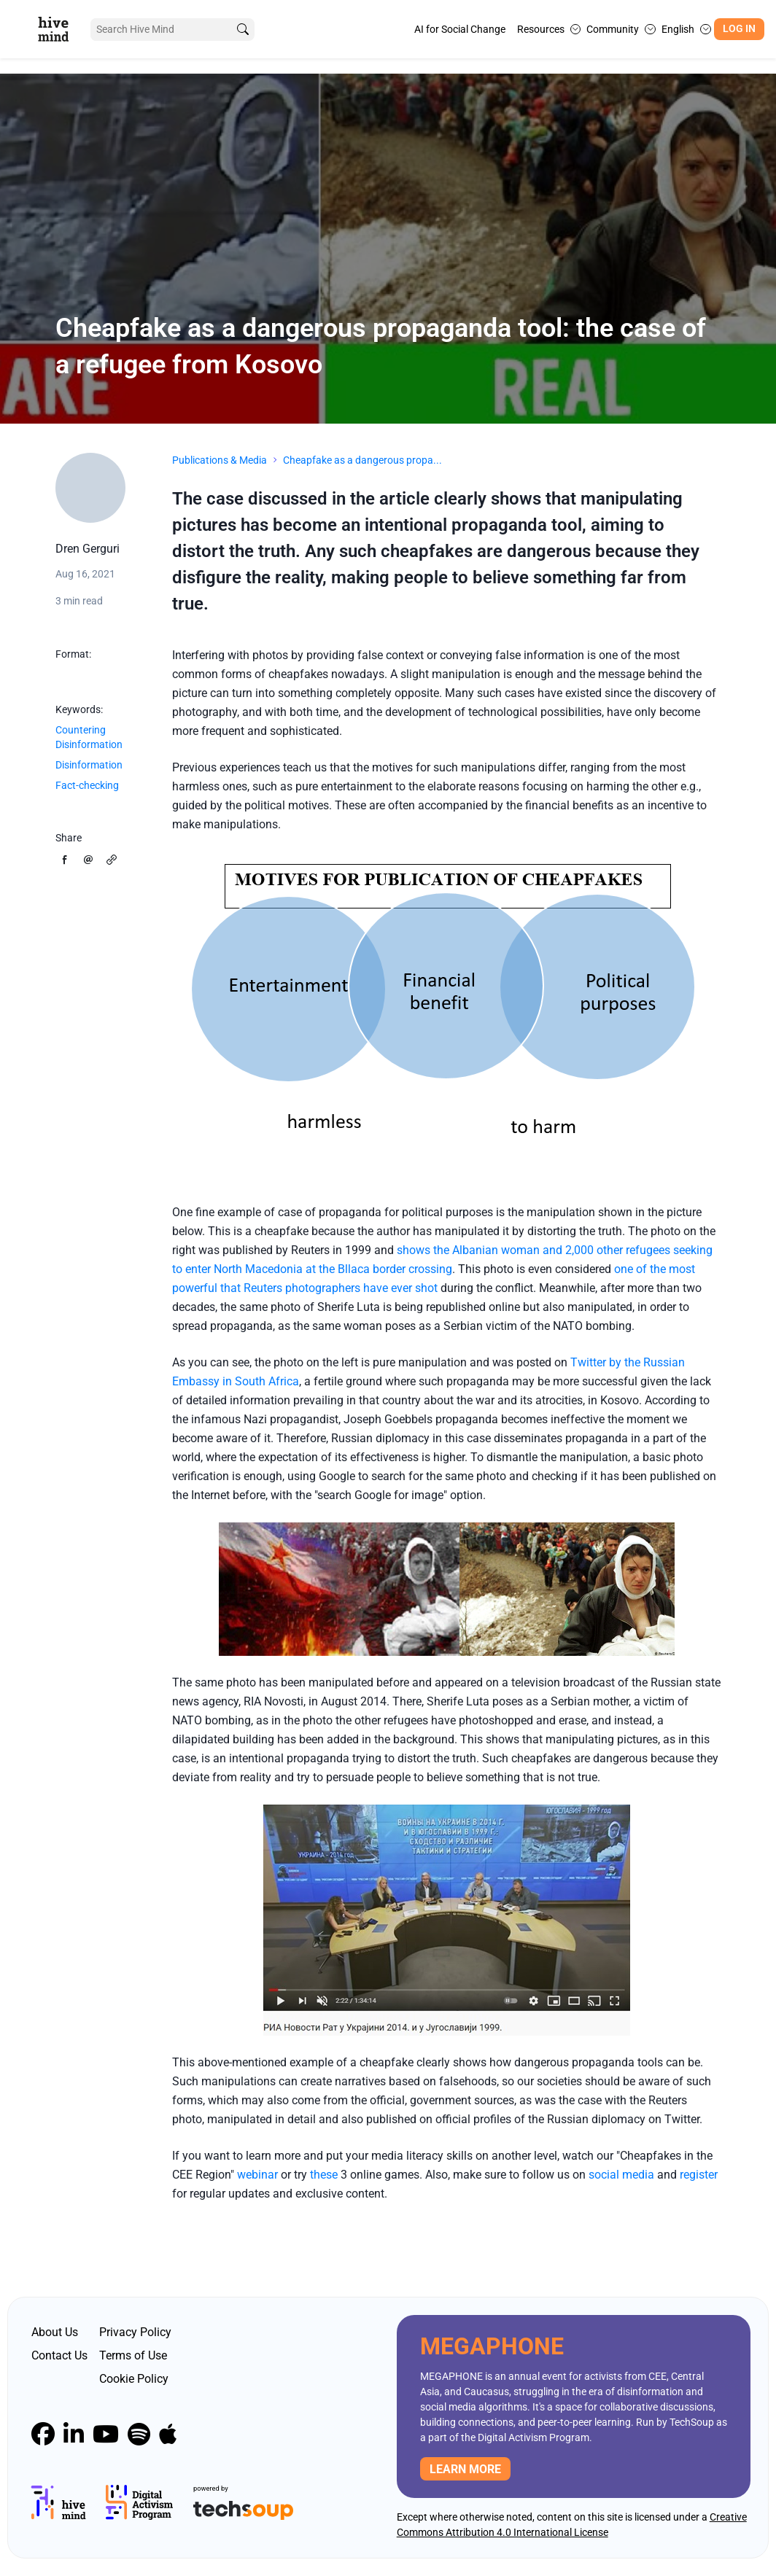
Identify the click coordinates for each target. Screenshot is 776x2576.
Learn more (465, 2469)
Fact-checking (87, 785)
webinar (257, 2175)
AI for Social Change (459, 29)
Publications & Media (219, 460)
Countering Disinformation (89, 737)
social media (621, 2175)
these (324, 2175)
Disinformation (89, 765)
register (699, 2175)
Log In (739, 29)
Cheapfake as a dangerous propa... (362, 460)
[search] (243, 29)
